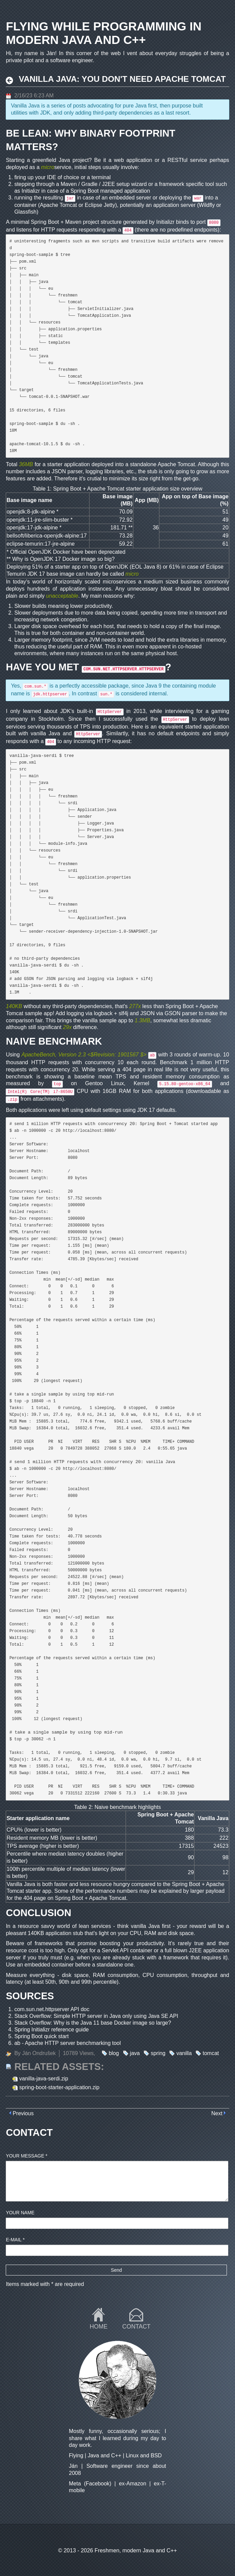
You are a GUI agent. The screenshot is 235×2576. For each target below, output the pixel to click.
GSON (172, 1013)
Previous (22, 2113)
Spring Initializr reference (44, 2029)
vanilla (183, 2053)
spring (158, 2053)
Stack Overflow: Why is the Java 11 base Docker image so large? (92, 2023)
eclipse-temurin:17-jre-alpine (40, 544)
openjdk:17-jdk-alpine (32, 527)
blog (114, 2053)
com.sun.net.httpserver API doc (51, 2009)
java (135, 2053)
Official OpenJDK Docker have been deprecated (67, 552)
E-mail (15, 2239)
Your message (26, 2155)
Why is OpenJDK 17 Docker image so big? (63, 559)
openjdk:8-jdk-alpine (30, 512)
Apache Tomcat (58, 205)
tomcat (211, 2053)
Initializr (31, 191)
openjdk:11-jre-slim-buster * (39, 520)
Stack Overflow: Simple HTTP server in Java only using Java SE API (96, 2016)
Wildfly (207, 205)
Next (217, 2113)
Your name (20, 2212)
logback (103, 1013)
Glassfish (25, 212)
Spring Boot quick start (41, 2036)
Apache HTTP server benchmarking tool (73, 2043)
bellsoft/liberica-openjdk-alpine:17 (46, 536)
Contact (136, 2326)
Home (99, 2326)
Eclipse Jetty (100, 205)
